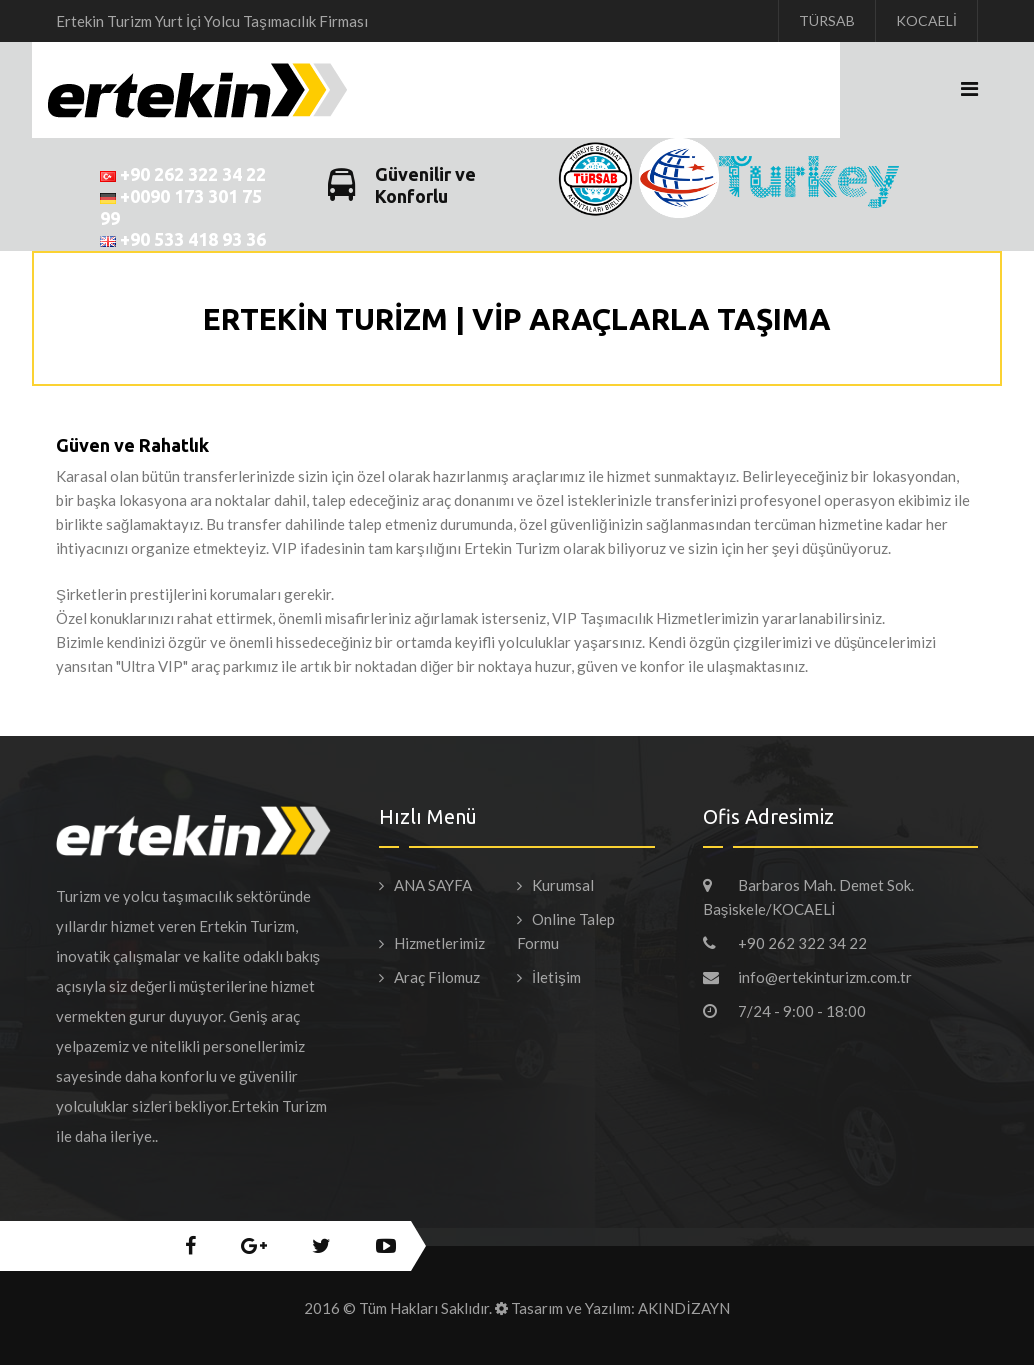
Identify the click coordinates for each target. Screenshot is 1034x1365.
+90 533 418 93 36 (183, 239)
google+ (254, 1246)
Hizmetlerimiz (439, 943)
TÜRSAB (827, 20)
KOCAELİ (926, 20)
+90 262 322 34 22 (183, 174)
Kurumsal (563, 885)
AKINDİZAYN (683, 1308)
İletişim (556, 977)
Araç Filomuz (437, 977)
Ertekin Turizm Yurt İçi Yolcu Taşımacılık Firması (212, 21)
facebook (190, 1246)
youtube (386, 1246)
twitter (321, 1246)
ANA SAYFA (433, 885)
